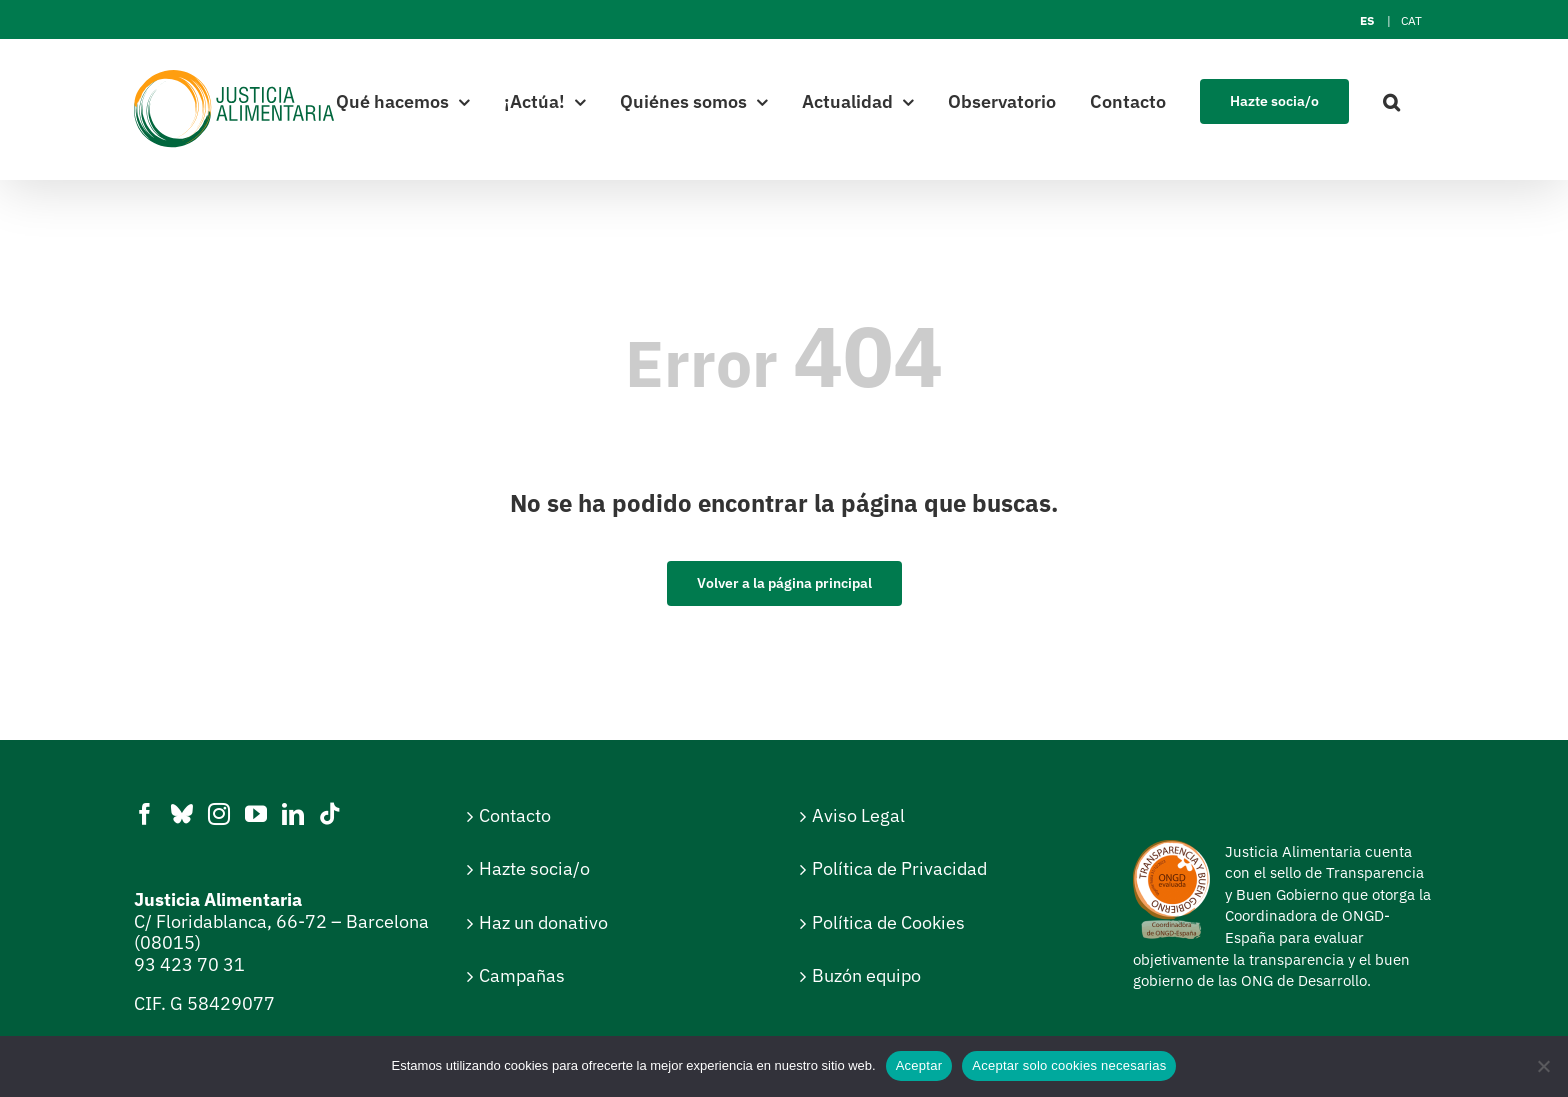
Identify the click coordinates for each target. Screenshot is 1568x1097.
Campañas (522, 975)
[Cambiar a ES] (1367, 21)
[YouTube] (256, 814)
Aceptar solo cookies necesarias (1069, 1065)
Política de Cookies (888, 922)
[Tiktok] (330, 814)
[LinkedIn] (293, 814)
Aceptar (919, 1065)
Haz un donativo (543, 922)
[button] (1391, 100)
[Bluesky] (182, 814)
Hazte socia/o (534, 868)
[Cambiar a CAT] (1411, 21)
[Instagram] (219, 814)
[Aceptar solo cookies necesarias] (1543, 1066)
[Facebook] (145, 814)
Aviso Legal (858, 815)
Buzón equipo (866, 975)
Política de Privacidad (899, 868)
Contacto (515, 815)
